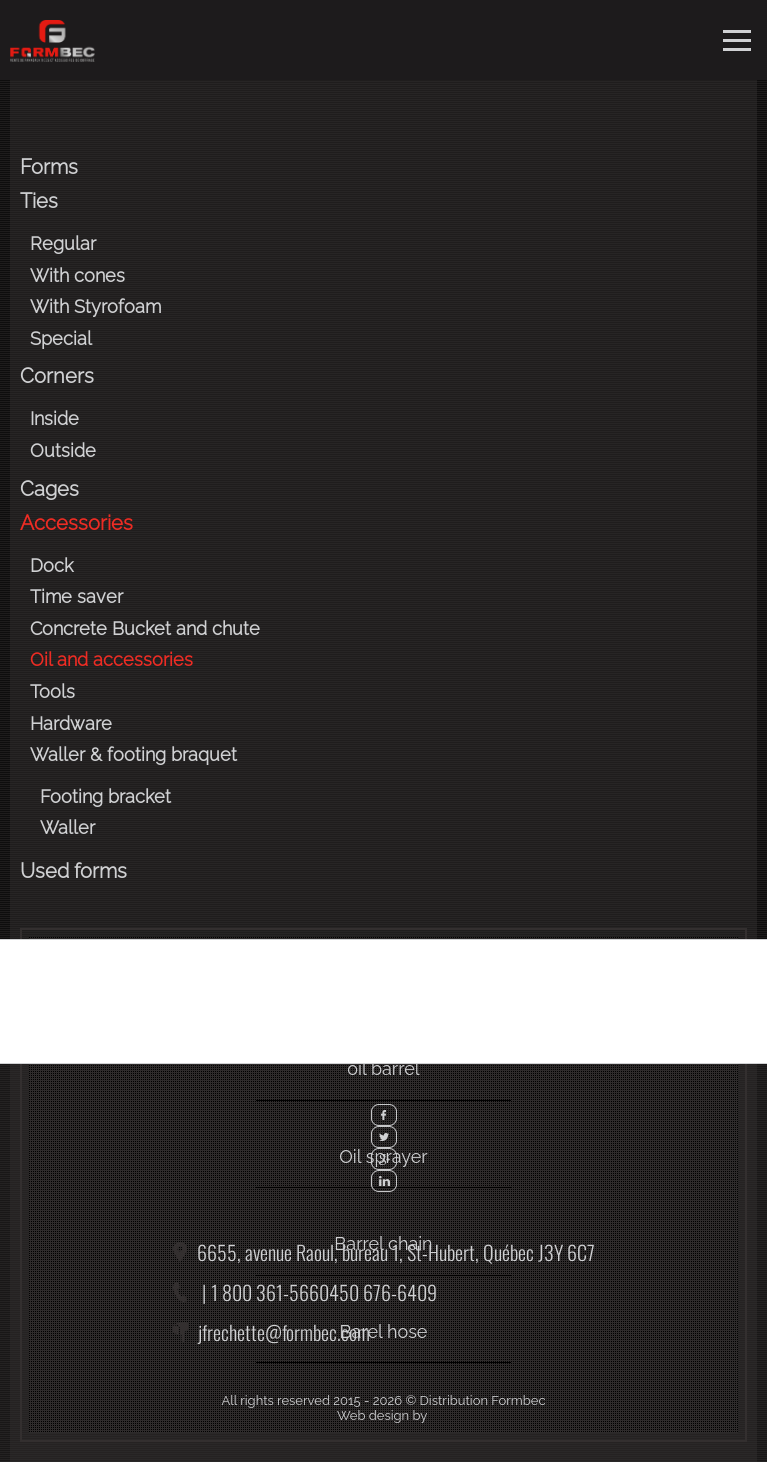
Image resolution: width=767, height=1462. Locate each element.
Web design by (382, 1415)
